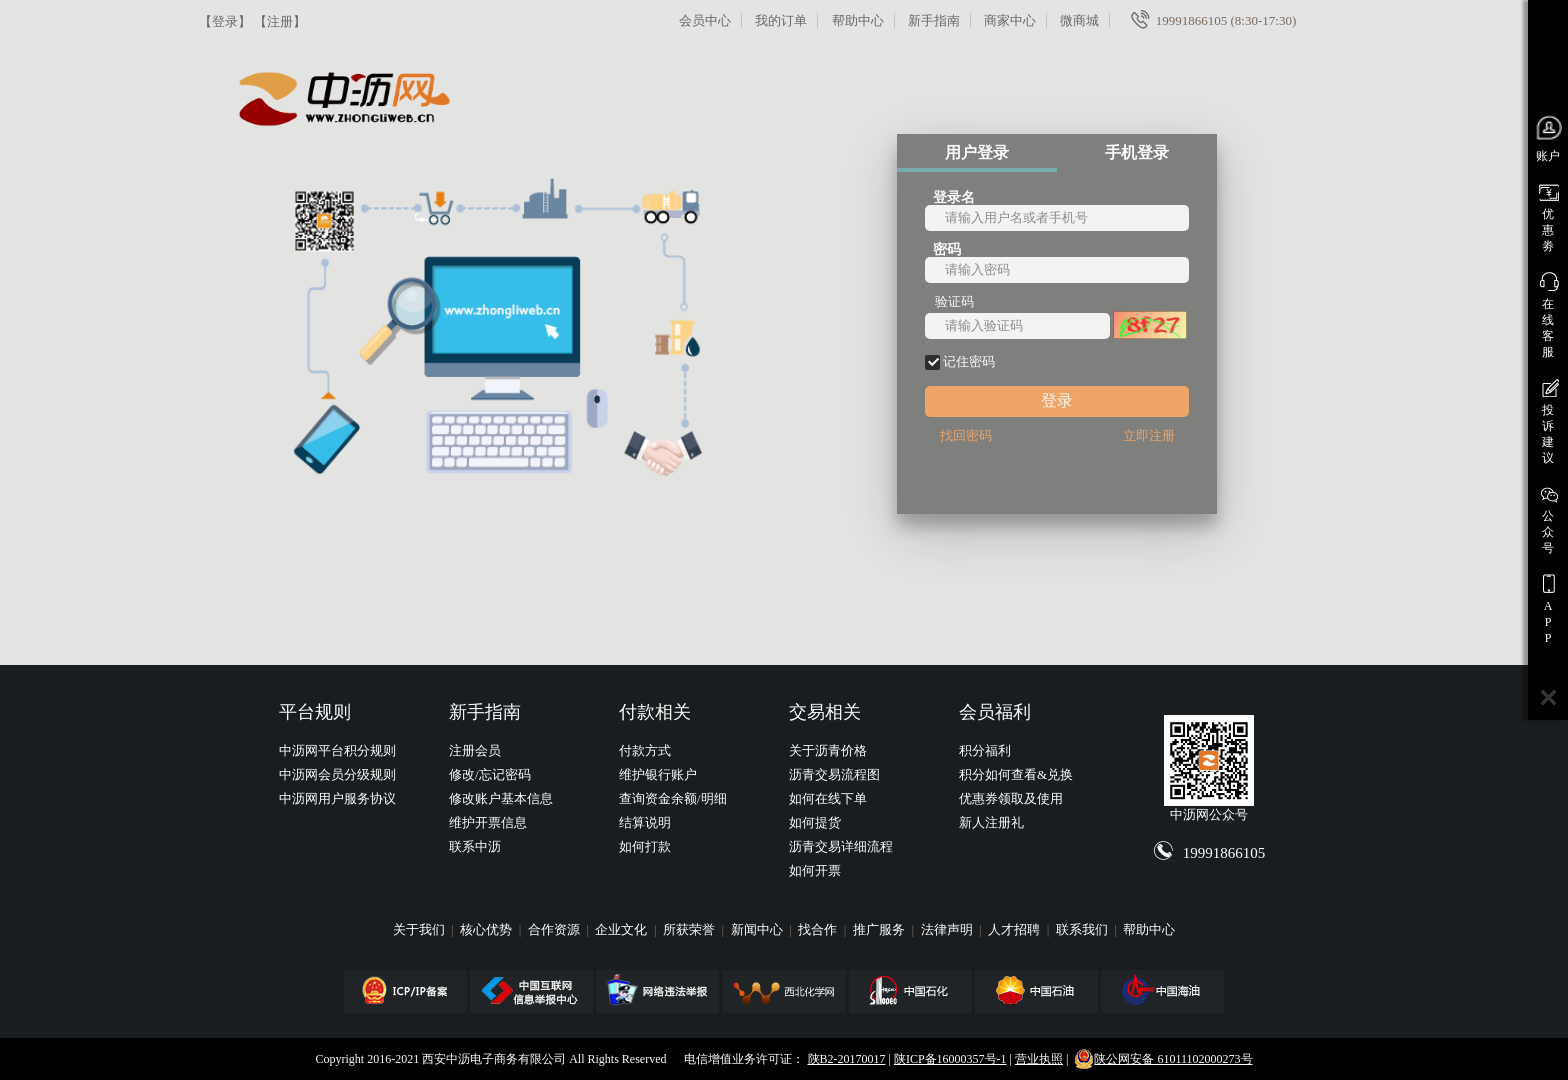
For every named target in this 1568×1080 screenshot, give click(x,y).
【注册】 (280, 21)
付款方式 (645, 750)
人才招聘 (1015, 929)
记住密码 (960, 362)
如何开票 (815, 870)
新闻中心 (758, 929)
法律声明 (948, 929)
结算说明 (645, 822)
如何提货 (815, 822)
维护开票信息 (488, 822)
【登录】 (225, 21)
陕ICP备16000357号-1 (950, 1059)
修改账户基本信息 (501, 798)
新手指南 (934, 20)
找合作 (819, 929)
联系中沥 (475, 846)
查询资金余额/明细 (673, 798)
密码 (947, 248)
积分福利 (985, 750)
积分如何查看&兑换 (1016, 774)
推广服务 (880, 929)
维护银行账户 (658, 774)
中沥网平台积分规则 (337, 750)
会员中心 (705, 20)
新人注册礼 (991, 822)
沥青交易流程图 (834, 774)
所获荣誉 (690, 929)
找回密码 (966, 435)
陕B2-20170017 (847, 1059)
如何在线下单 (828, 798)
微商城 (1079, 20)
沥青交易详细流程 (841, 846)
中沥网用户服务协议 (337, 798)
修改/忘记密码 (490, 774)
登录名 (954, 196)
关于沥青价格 (828, 750)
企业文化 (622, 929)
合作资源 (555, 929)
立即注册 (1149, 435)
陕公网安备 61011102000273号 (1163, 1059)
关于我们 (420, 929)
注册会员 (475, 750)
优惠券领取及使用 (1011, 798)
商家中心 (1010, 20)
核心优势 (487, 929)
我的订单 (781, 20)
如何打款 (645, 846)
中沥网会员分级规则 (337, 774)
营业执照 (1039, 1059)
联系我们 (1083, 929)
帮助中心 (858, 20)
